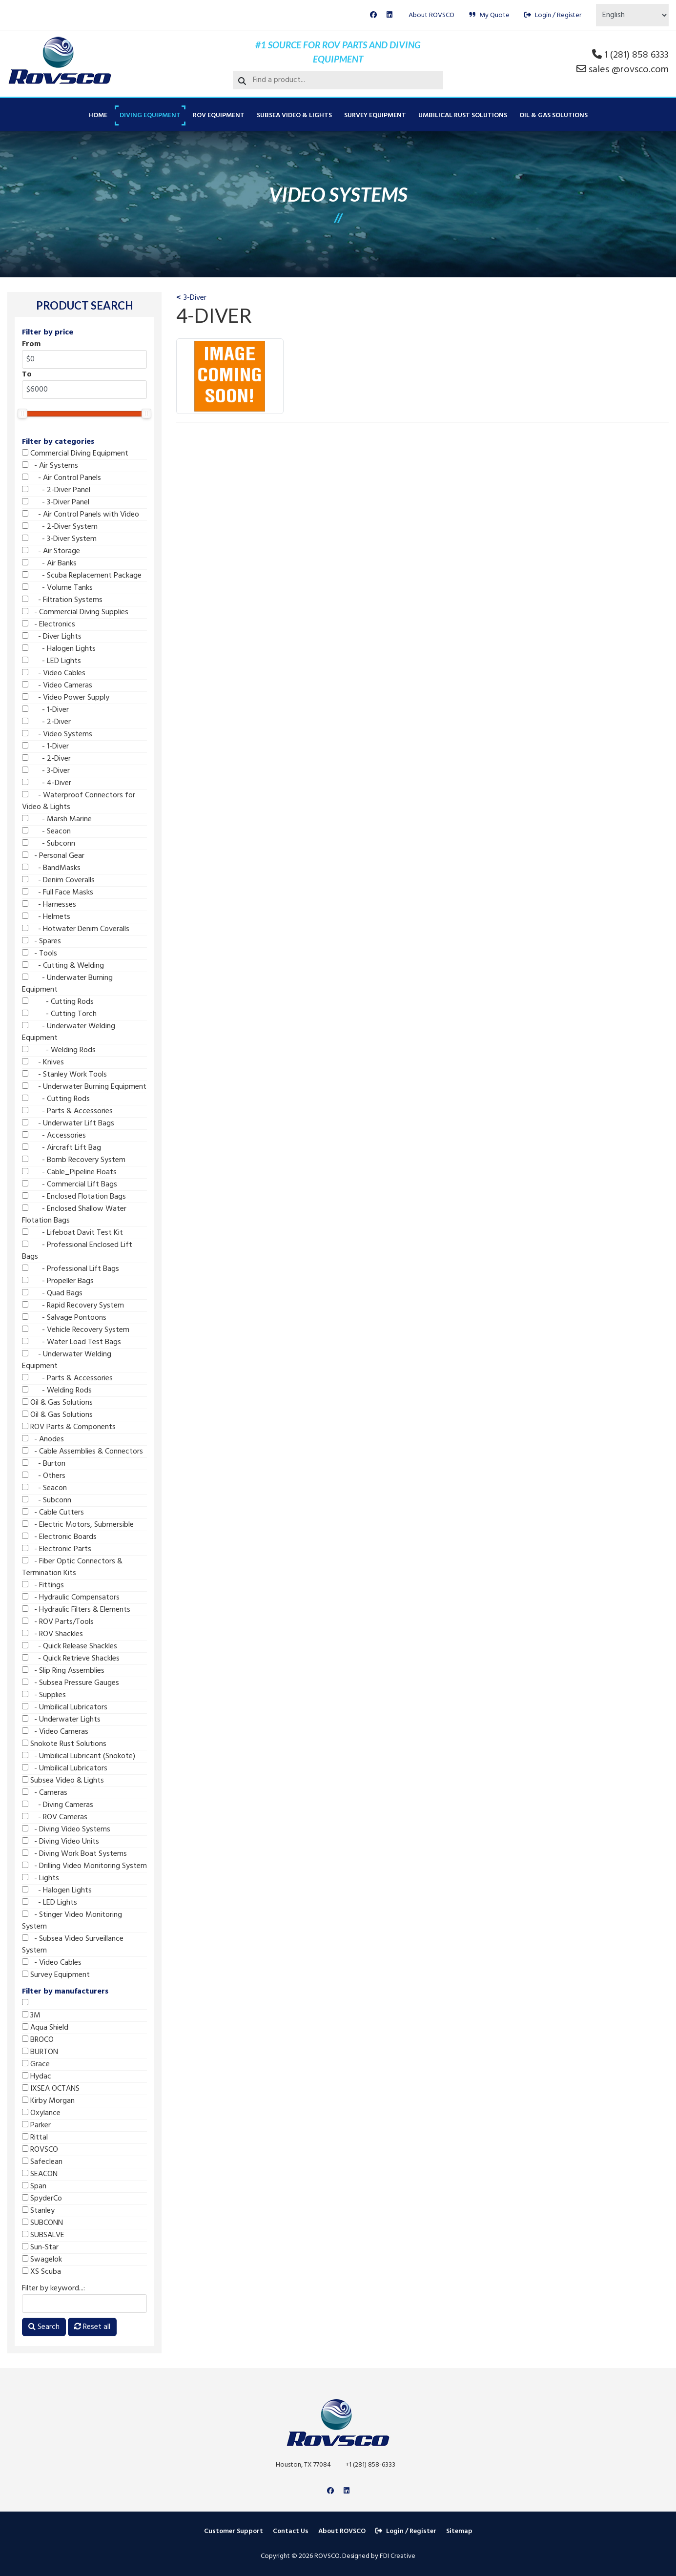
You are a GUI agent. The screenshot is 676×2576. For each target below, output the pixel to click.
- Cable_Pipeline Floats (69, 1172)
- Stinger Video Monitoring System (72, 1920)
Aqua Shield (45, 2028)
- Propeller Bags (58, 1281)
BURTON (40, 2052)
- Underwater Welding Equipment (68, 1032)
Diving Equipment (150, 115)
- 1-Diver (45, 710)
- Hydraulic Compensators (71, 1597)
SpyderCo (42, 2198)
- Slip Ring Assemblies (63, 1671)
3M (31, 2015)
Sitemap (459, 2531)
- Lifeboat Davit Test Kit (72, 1233)
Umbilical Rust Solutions (462, 115)
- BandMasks (51, 868)
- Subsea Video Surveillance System (72, 1944)
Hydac (36, 2076)
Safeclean (42, 2162)
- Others (43, 1476)
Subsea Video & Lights (294, 115)
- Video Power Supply (65, 698)
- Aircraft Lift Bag (61, 1148)
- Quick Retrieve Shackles (71, 1658)
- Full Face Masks (57, 892)
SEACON (40, 2174)
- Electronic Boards (59, 1537)
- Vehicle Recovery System (75, 1330)
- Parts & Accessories (67, 1111)
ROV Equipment (219, 115)
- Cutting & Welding (63, 966)
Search (44, 2327)
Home (97, 115)
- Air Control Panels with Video (80, 514)
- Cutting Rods (58, 1002)
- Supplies (44, 1695)
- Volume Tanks (57, 588)
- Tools (39, 953)
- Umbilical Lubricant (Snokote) (78, 1756)
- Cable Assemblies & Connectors (82, 1451)
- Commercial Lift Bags (69, 1184)
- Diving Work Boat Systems (74, 1854)
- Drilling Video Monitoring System (84, 1866)
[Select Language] (632, 15)
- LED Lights (51, 661)
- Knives (43, 1062)
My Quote (489, 15)
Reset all (92, 2327)
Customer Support (233, 2531)
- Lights (40, 1878)
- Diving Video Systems (66, 1829)
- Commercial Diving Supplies (75, 612)
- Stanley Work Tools (64, 1074)
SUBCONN (42, 2223)
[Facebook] (373, 15)
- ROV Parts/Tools (58, 1622)
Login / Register (552, 15)
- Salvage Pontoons (64, 1318)
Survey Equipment (375, 115)
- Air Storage (51, 551)
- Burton (43, 1464)
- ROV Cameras (54, 1817)
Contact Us (290, 2531)
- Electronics (48, 624)
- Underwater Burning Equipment (67, 984)
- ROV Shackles (52, 1634)
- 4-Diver (46, 783)
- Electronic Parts (56, 1549)
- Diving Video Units (60, 1842)
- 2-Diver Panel (56, 490)
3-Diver (195, 298)
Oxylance (41, 2113)
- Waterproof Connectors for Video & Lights (78, 801)
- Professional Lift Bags (70, 1269)
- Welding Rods (59, 1050)
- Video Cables (53, 673)
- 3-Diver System (59, 539)
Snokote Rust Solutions (64, 1744)
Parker (36, 2125)
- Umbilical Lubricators (64, 1707)
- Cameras (44, 1793)
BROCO (38, 2040)
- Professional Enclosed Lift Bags (77, 1251)
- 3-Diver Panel (55, 502)
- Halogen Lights (59, 649)
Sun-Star (40, 2247)
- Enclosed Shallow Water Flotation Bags (74, 1214)
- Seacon (46, 831)
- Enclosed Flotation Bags (74, 1197)
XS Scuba (41, 2272)
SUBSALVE (43, 2235)
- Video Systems (57, 734)
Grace (36, 2064)
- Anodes (43, 1439)
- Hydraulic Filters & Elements (76, 1610)
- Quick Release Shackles (69, 1646)
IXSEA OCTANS (51, 2089)
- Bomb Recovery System (73, 1160)
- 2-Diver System (60, 527)
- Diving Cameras (57, 1805)
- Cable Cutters (53, 1512)
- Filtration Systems (62, 600)
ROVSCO (40, 2150)
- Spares (41, 941)
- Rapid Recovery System (73, 1305)
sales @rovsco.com (629, 70)
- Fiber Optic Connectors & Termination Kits (72, 1567)
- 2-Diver (46, 722)
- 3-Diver (46, 771)
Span (34, 2186)
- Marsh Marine (57, 819)
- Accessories (54, 1136)
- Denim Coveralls (58, 880)
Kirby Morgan (48, 2101)
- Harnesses (49, 905)
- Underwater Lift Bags (68, 1123)
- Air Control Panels (61, 478)
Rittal (35, 2137)
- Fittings (43, 1585)
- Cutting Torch (59, 1014)
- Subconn (48, 844)
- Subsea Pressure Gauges (70, 1683)
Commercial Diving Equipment (75, 453)
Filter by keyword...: (53, 2288)
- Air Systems (50, 466)
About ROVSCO (431, 15)
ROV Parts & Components (69, 1427)
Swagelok (42, 2259)
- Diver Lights (52, 637)
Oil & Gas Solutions (553, 115)
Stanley (38, 2211)
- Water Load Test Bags (71, 1342)
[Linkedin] (389, 15)
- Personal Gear (53, 856)
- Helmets (46, 917)
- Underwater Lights (61, 1719)
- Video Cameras (57, 685)
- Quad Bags (52, 1293)
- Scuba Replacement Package (82, 576)
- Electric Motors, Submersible (78, 1525)
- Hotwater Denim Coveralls (75, 929)
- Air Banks (49, 563)
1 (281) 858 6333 (636, 55)
